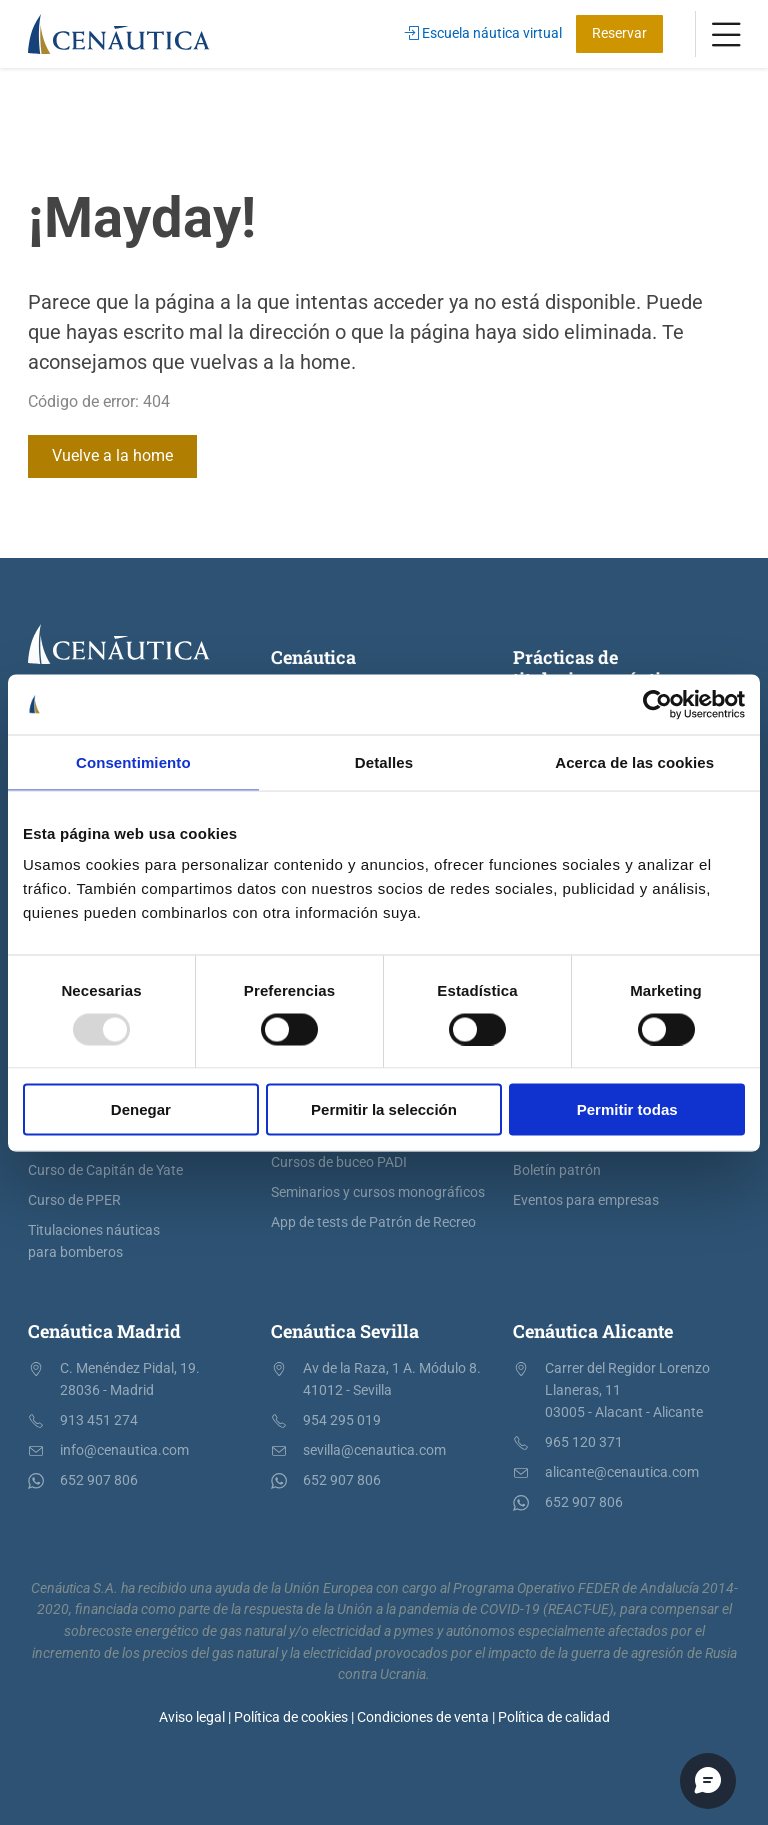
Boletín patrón (557, 1170)
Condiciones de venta (423, 1717)
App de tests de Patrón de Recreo (373, 1222)
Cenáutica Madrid (104, 1331)
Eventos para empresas (586, 1200)
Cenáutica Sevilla (345, 1331)
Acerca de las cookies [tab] (634, 761)
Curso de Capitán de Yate (105, 1170)
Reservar (619, 33)
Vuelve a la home (112, 455)
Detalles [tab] (384, 761)
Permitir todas (627, 1109)
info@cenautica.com (124, 1450)
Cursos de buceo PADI (339, 1162)
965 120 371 (584, 1442)
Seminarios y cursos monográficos (378, 1192)
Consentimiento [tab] (133, 761)
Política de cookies (291, 1717)
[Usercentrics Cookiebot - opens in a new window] (657, 704)
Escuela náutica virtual (483, 33)
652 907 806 (99, 1480)
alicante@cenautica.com (622, 1472)
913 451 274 (99, 1420)
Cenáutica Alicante (593, 1331)
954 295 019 (342, 1420)
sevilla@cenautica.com (374, 1450)
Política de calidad (554, 1717)
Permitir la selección (384, 1109)
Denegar (141, 1109)
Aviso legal (192, 1717)
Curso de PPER (74, 1200)
